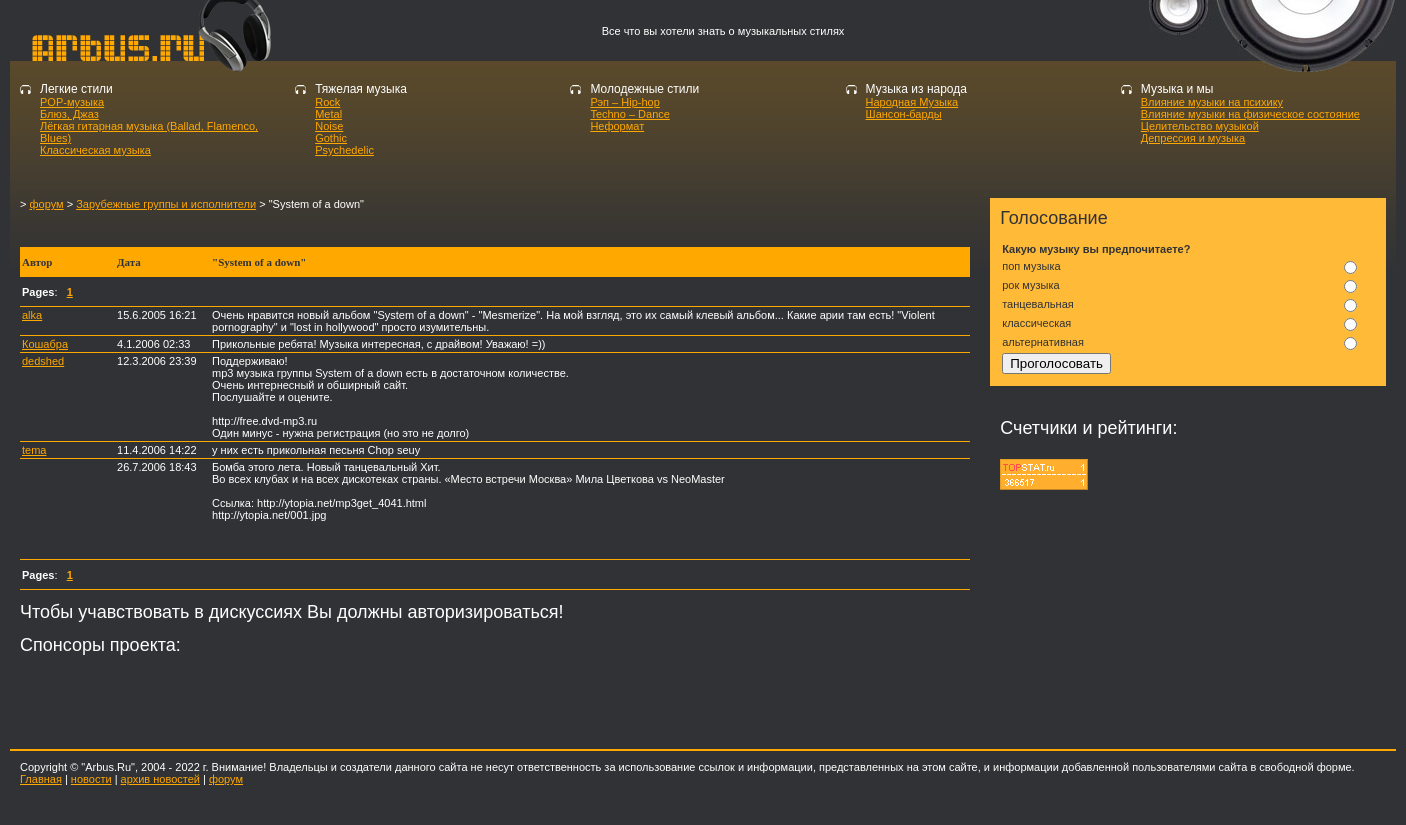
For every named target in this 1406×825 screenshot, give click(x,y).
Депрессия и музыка (1193, 138)
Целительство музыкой (1200, 126)
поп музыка (1031, 266)
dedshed (43, 361)
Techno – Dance (630, 114)
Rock (327, 102)
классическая (1036, 323)
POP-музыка (72, 102)
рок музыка (1030, 285)
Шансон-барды (904, 114)
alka (32, 315)
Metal (328, 114)
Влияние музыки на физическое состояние (1250, 114)
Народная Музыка (912, 102)
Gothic (331, 138)
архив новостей (160, 779)
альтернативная (1043, 342)
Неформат (617, 126)
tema (34, 450)
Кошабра (45, 344)
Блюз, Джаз (69, 114)
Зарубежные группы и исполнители (166, 204)
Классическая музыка (95, 150)
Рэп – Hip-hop (624, 102)
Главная (41, 779)
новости (91, 779)
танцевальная (1038, 304)
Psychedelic (344, 150)
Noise (329, 126)
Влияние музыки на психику (1212, 102)
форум (46, 204)
